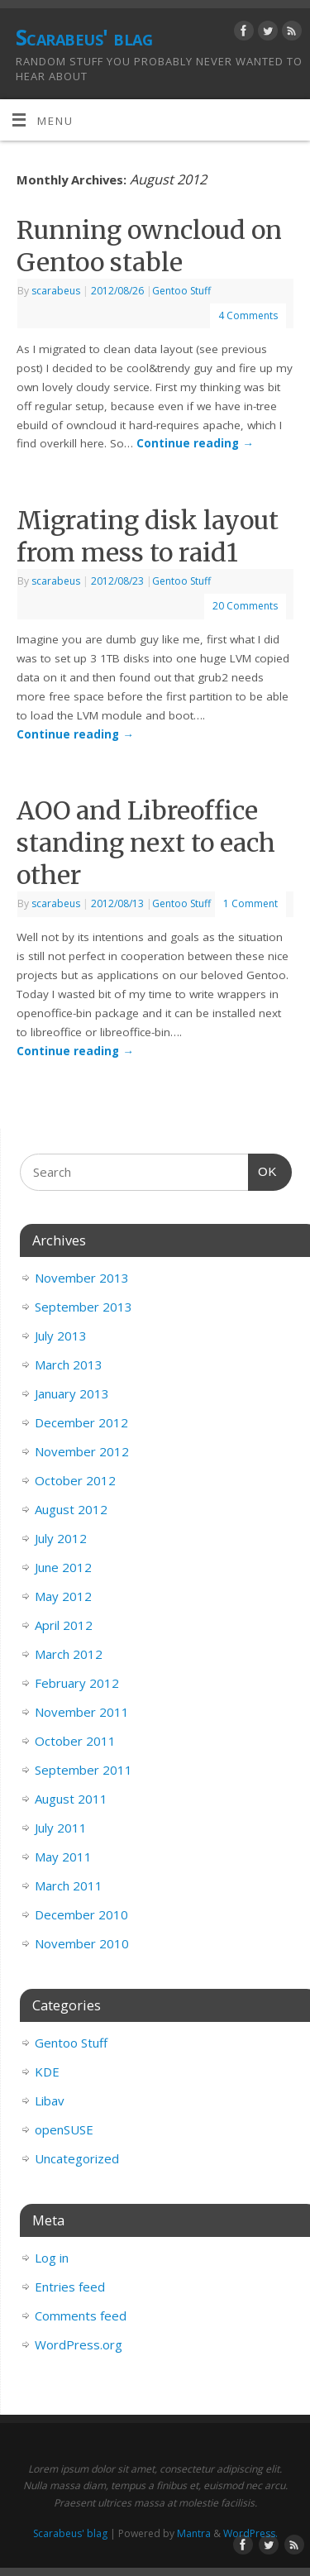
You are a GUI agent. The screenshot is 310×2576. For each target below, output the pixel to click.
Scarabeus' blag (84, 37)
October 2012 (75, 1480)
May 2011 (63, 1856)
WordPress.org (78, 2344)
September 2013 (83, 1306)
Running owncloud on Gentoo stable (149, 246)
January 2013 (72, 1393)
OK (263, 1169)
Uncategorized (77, 2158)
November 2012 (82, 1451)
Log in (52, 2257)
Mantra (194, 2533)
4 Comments (248, 315)
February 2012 (77, 1683)
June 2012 (63, 1567)
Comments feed (80, 2315)
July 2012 (61, 1538)
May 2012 (63, 1596)
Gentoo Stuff (181, 291)
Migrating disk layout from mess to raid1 (148, 536)
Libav (49, 2100)
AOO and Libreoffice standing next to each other (146, 843)
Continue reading (195, 443)
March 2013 (69, 1364)
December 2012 (81, 1422)
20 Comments (245, 606)
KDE (47, 2071)
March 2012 (69, 1654)
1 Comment (250, 903)
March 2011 (69, 1885)
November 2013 (82, 1277)
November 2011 (82, 1712)
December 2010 (81, 1914)
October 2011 (75, 1740)
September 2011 (83, 1769)
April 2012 (64, 1625)
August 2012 (71, 1509)
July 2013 (61, 1335)
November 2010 (82, 1943)
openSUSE (64, 2129)
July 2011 (61, 1827)
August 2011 (71, 1798)
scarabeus (55, 291)
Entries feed (70, 2286)
